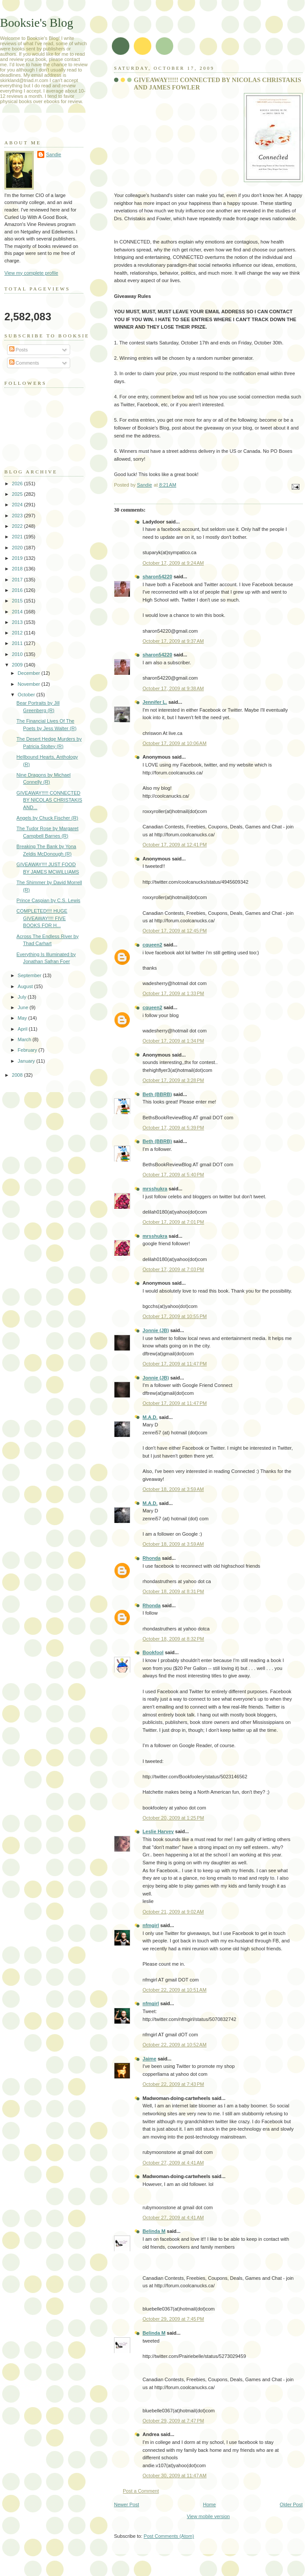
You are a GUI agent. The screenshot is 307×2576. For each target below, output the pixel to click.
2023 (18, 515)
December (29, 673)
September (30, 975)
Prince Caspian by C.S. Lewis (49, 900)
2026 (18, 483)
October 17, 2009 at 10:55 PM (175, 1316)
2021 (18, 536)
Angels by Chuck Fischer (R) (48, 817)
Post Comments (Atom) (169, 2536)
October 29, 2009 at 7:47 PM (173, 2420)
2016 (18, 590)
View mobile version (208, 2516)
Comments (24, 362)
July (23, 997)
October (27, 694)
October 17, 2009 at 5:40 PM (173, 1174)
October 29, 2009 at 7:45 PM (173, 2319)
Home (209, 2504)
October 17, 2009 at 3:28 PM (173, 1080)
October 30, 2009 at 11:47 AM (175, 2475)
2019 (18, 558)
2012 (18, 632)
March (25, 1039)
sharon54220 (157, 576)
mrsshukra (155, 1188)
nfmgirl (151, 1925)
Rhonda (152, 1558)
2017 (18, 579)
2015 (18, 600)
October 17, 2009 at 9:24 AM (173, 563)
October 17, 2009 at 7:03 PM (173, 1269)
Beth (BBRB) (157, 1094)
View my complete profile (31, 273)
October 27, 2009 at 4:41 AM (173, 2162)
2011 (18, 643)
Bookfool (153, 1652)
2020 (18, 547)
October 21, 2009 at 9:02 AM (173, 1911)
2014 (18, 611)
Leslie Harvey (158, 1831)
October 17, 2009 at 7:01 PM (173, 1222)
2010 (18, 654)
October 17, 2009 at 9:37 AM (173, 641)
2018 (18, 568)
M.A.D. (150, 1417)
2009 (18, 664)
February (28, 1050)
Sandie (53, 154)
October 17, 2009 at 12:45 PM (175, 930)
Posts (18, 349)
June (23, 1007)
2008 (18, 1075)
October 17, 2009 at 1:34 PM (173, 1040)
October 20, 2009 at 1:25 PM (173, 1817)
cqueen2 (152, 944)
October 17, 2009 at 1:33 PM (173, 993)
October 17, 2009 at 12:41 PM (175, 844)
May (23, 1018)
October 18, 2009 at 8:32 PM (173, 1638)
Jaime (149, 2058)
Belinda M (154, 2231)
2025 (18, 494)
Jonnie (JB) (156, 1330)
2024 (18, 504)
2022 (18, 526)
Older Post (291, 2504)
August (26, 986)
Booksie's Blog (36, 22)
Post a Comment (141, 2491)
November (29, 684)
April (23, 1029)
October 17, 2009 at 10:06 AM (175, 743)
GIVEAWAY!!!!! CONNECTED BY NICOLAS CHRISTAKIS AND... (49, 800)
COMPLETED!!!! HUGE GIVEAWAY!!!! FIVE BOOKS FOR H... (42, 918)
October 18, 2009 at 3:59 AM (173, 1489)
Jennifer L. (155, 702)
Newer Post (126, 2504)
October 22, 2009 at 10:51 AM (175, 1989)
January (27, 1061)
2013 (18, 622)
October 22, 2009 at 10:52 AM (175, 2044)
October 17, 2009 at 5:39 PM (173, 1127)
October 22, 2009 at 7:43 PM (173, 2084)
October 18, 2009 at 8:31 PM (173, 1591)
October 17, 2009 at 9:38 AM (173, 688)
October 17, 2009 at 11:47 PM (175, 1363)
